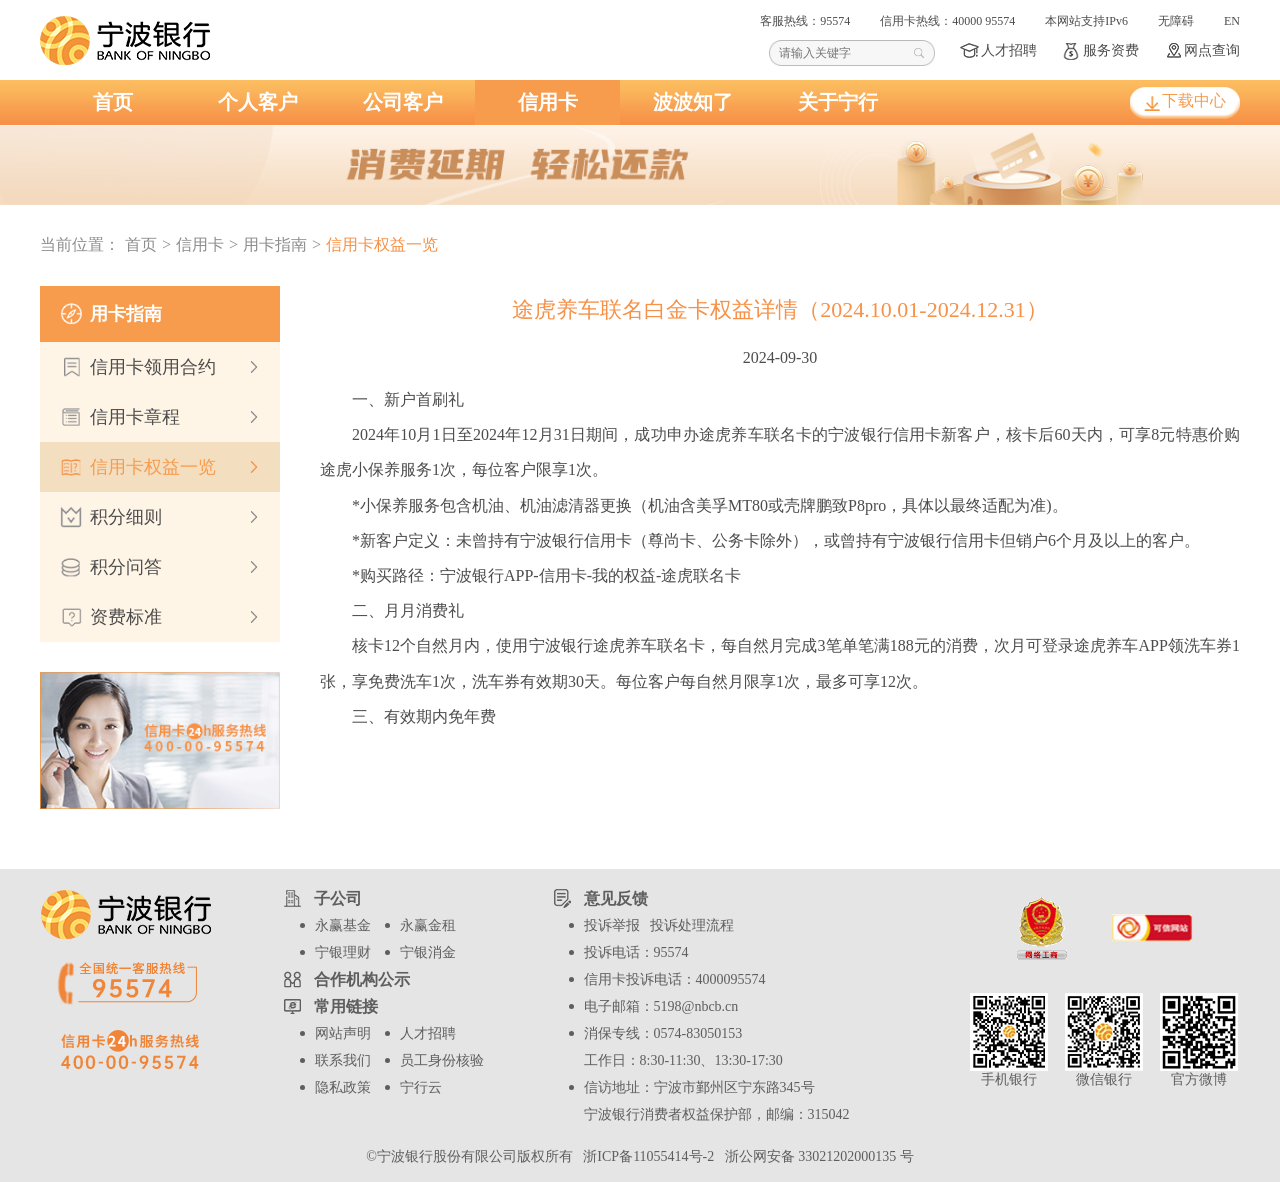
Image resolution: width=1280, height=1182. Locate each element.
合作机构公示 (362, 979)
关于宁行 (838, 102)
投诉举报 (612, 925)
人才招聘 (1009, 50)
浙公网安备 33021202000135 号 (816, 1156)
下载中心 (1194, 100)
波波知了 (693, 102)
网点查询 (1212, 50)
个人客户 (258, 102)
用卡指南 (275, 244)
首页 (113, 102)
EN (1232, 21)
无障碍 (1176, 21)
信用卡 (548, 102)
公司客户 (403, 102)
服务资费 (1111, 50)
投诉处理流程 (692, 925)
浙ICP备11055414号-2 (646, 1156)
